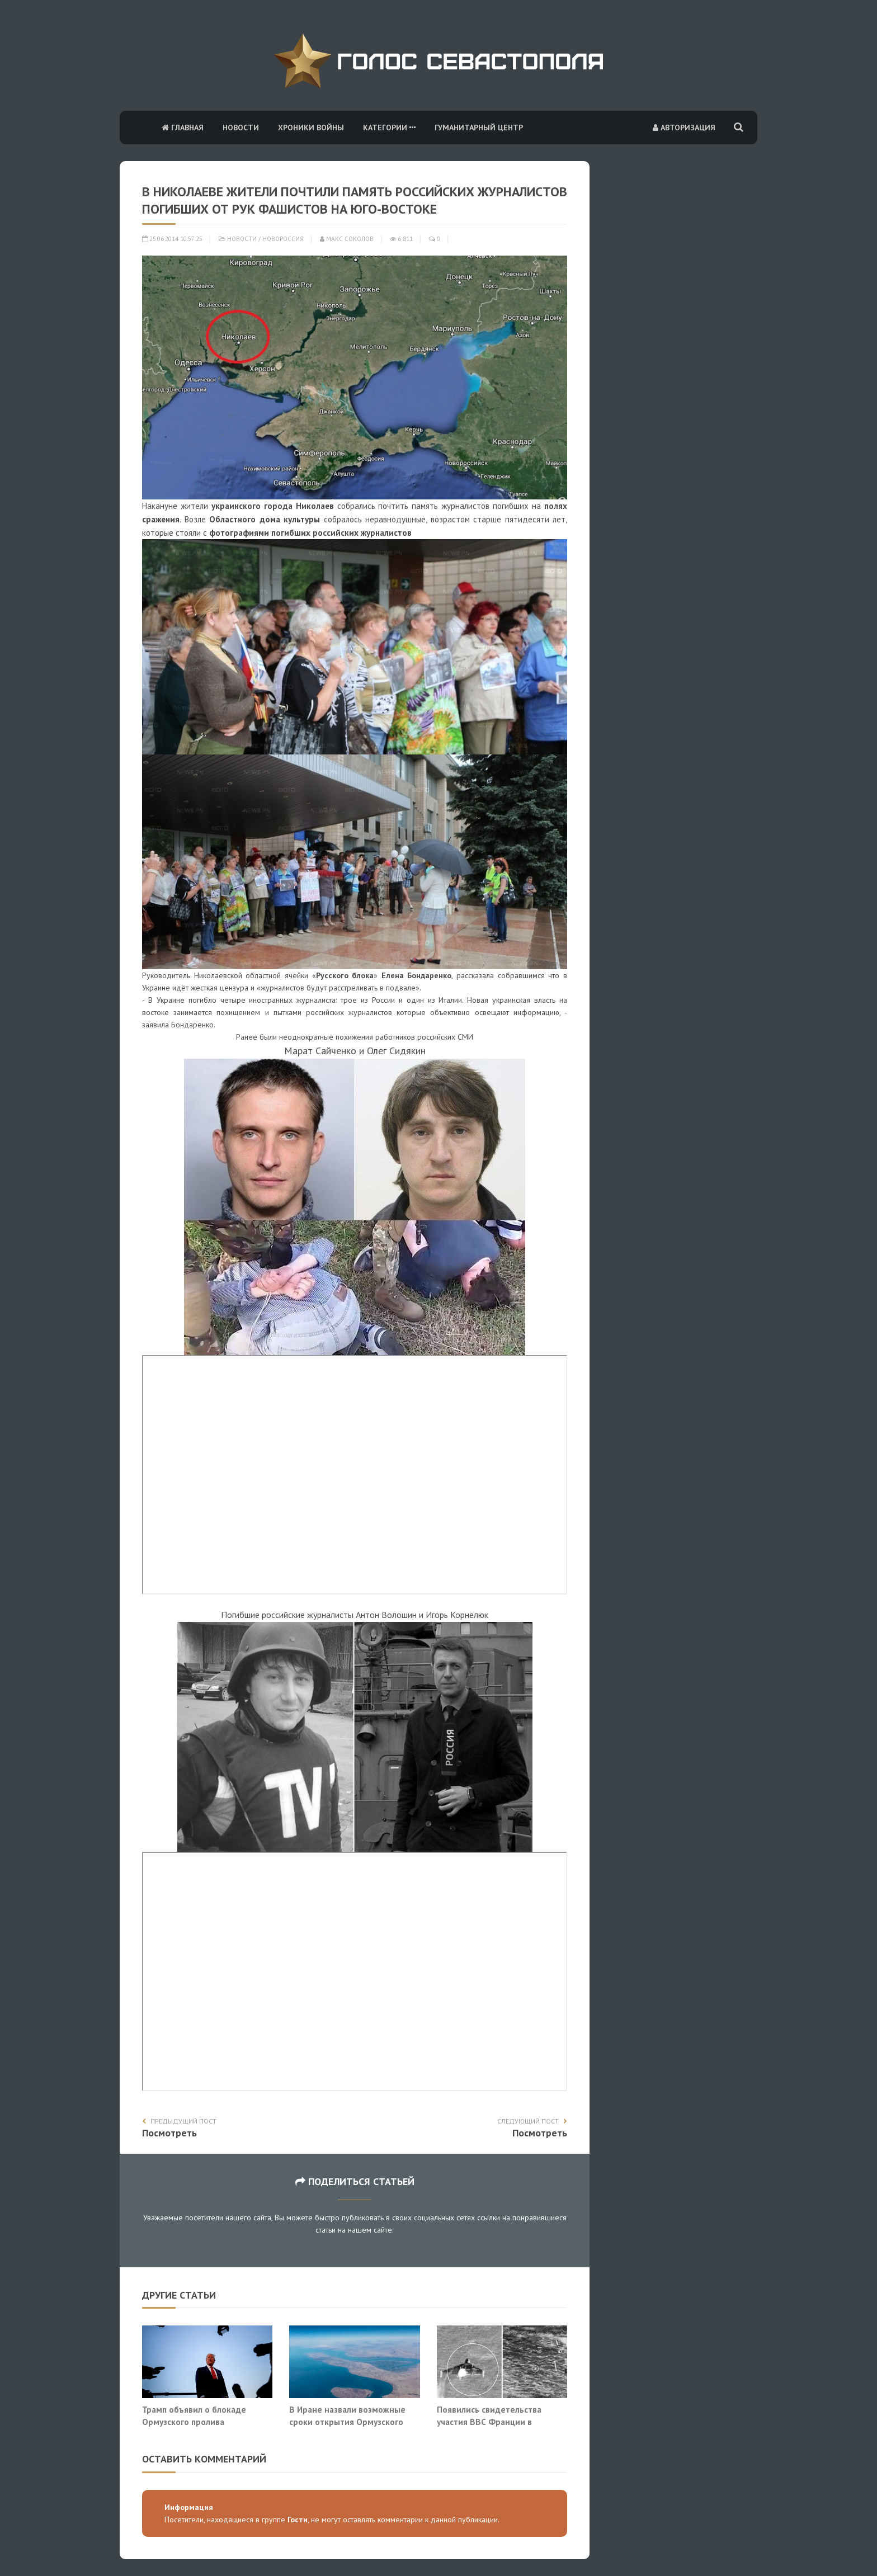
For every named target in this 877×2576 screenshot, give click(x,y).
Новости (241, 127)
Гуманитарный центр (479, 127)
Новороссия (283, 239)
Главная (183, 127)
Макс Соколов (347, 239)
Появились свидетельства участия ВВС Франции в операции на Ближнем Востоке (500, 2421)
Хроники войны (311, 127)
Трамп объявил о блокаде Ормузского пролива (194, 2415)
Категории (389, 127)
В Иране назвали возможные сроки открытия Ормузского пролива (347, 2421)
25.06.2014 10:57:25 (172, 239)
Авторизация (684, 127)
